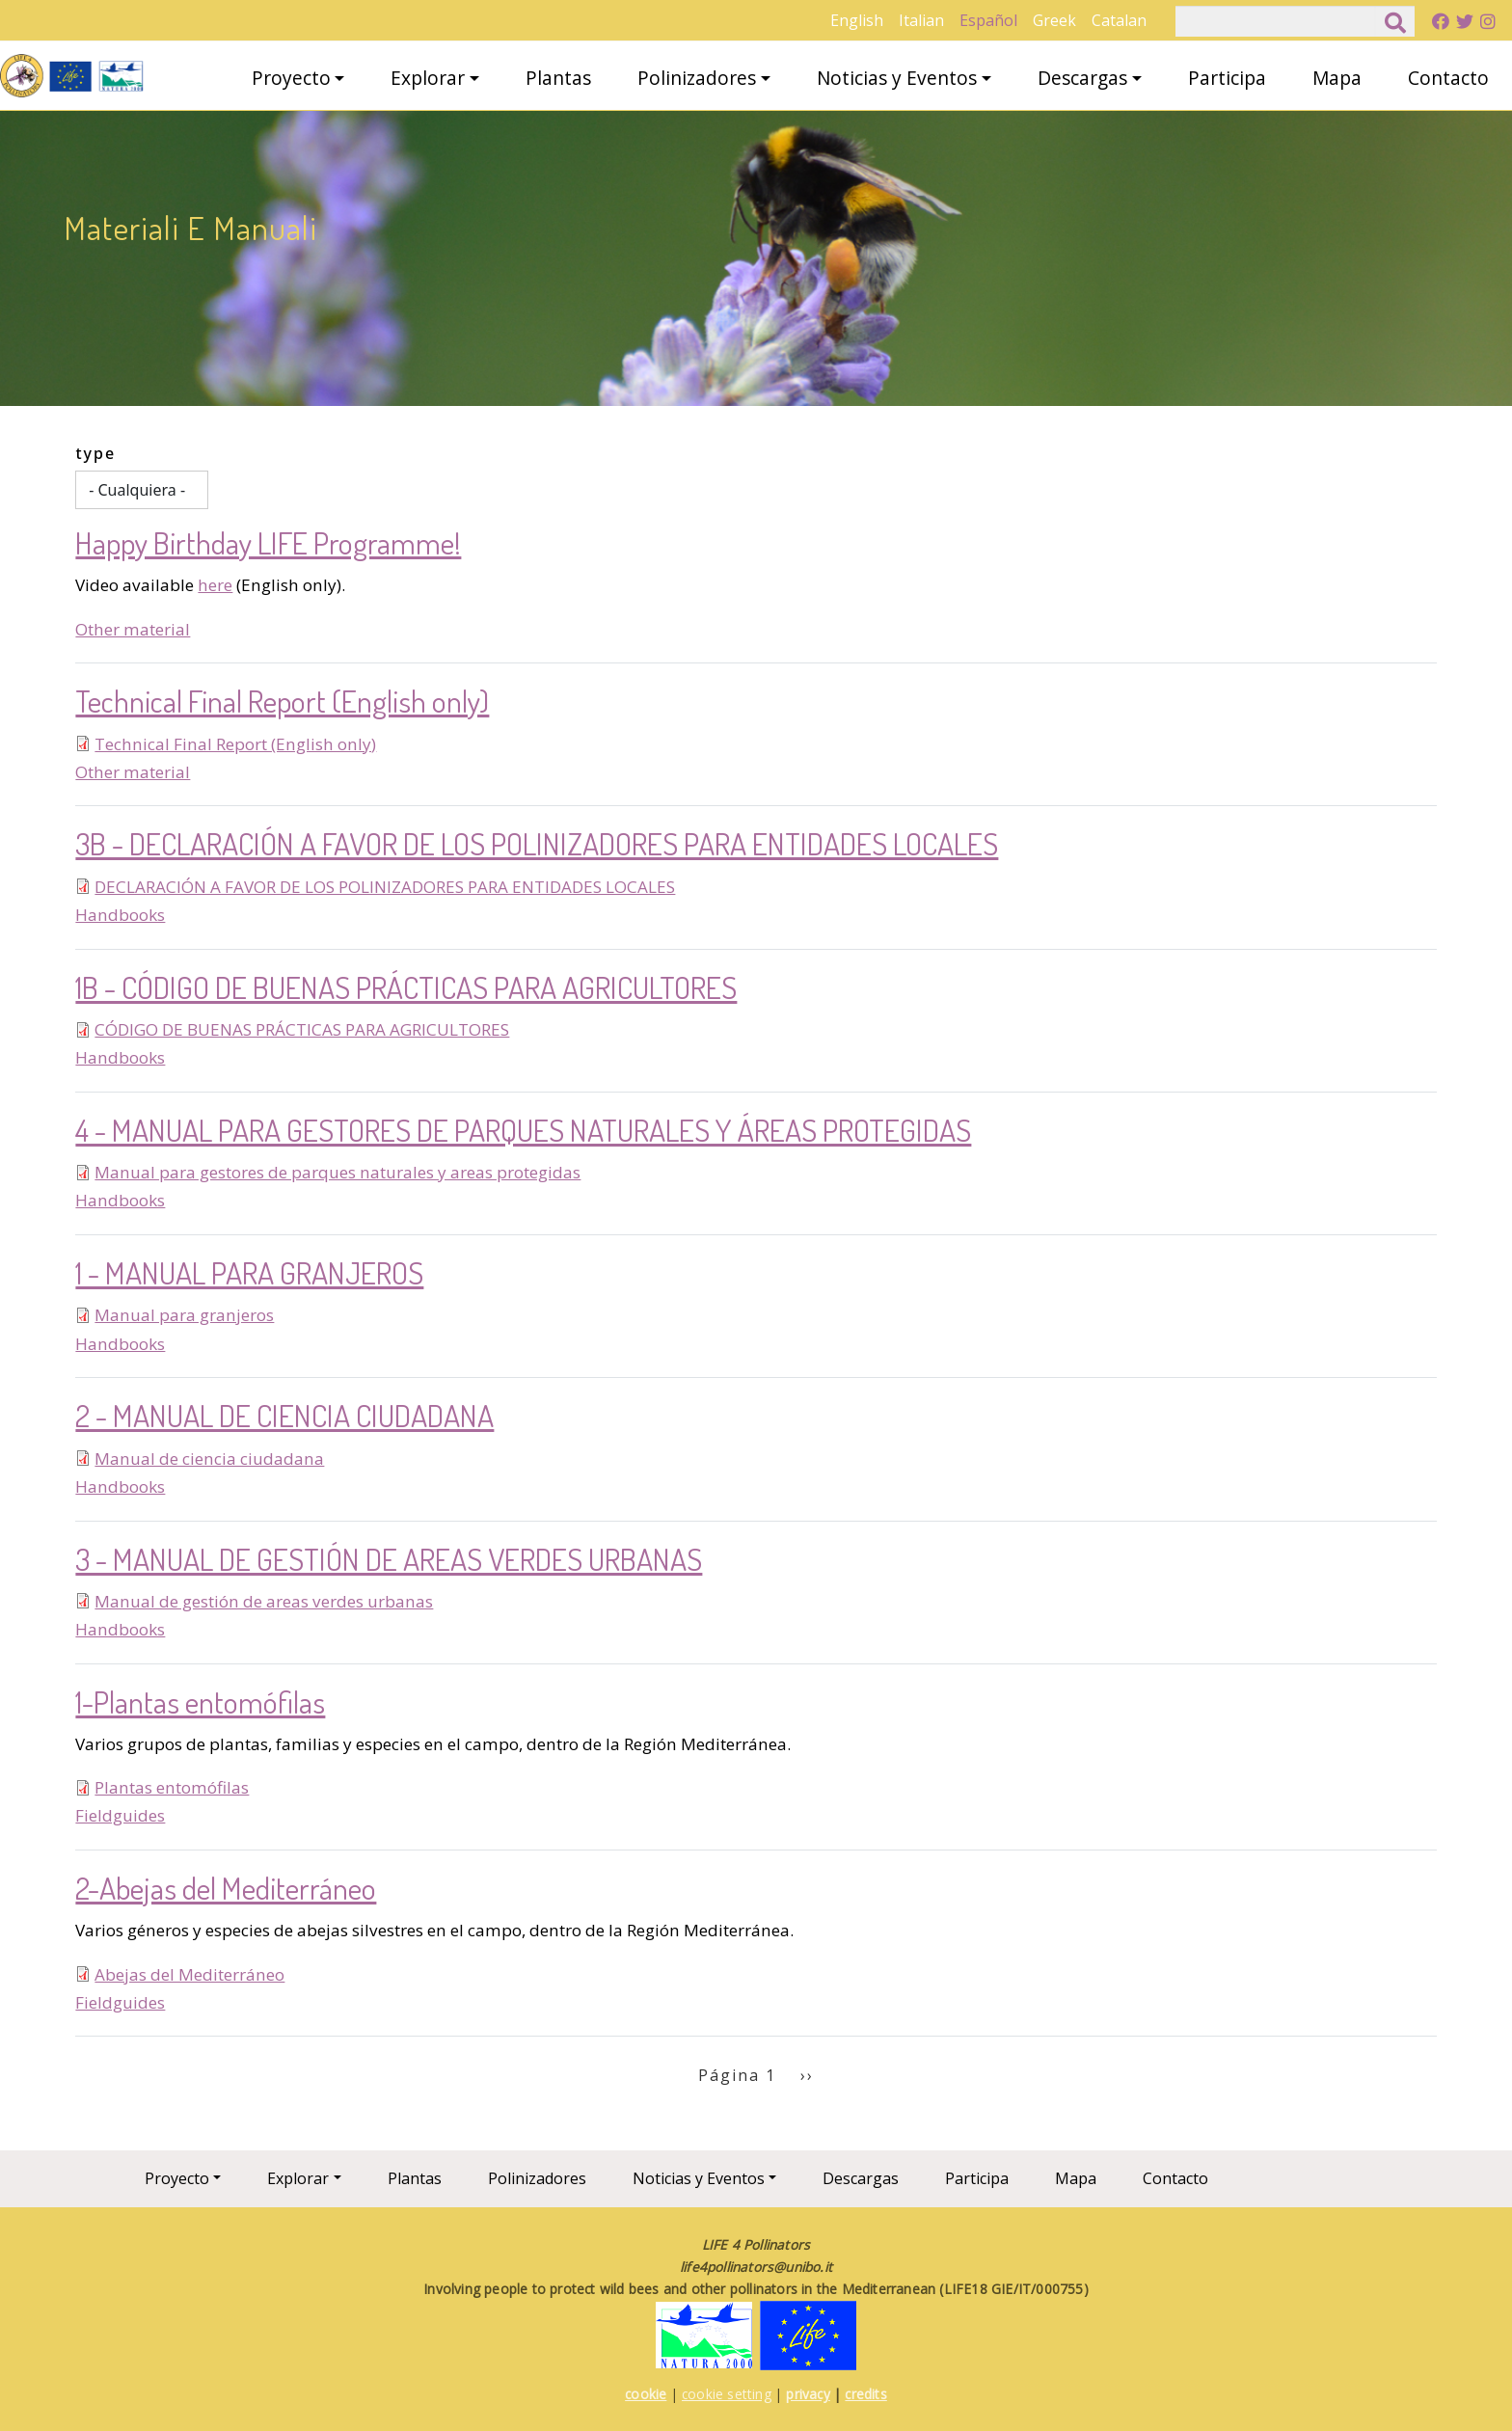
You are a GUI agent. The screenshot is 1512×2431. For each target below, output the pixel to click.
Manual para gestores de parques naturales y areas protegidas (337, 1172)
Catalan (1119, 20)
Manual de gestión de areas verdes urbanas (263, 1601)
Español (988, 20)
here (215, 585)
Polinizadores (696, 78)
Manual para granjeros (184, 1315)
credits (865, 2394)
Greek (1054, 20)
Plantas (558, 78)
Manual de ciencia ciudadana (209, 1458)
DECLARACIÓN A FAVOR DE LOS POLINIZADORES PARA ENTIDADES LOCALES (384, 887)
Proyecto (291, 78)
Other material (132, 629)
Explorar (428, 78)
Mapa (1337, 78)
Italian (921, 20)
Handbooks (120, 915)
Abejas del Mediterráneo (189, 1974)
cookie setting (726, 2394)
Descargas (1082, 78)
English (856, 20)
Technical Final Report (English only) (235, 744)
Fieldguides (120, 1815)
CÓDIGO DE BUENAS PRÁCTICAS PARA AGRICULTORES (301, 1029)
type (95, 453)
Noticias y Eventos (897, 78)
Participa (1227, 78)
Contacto (1448, 78)
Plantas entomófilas (171, 1787)
